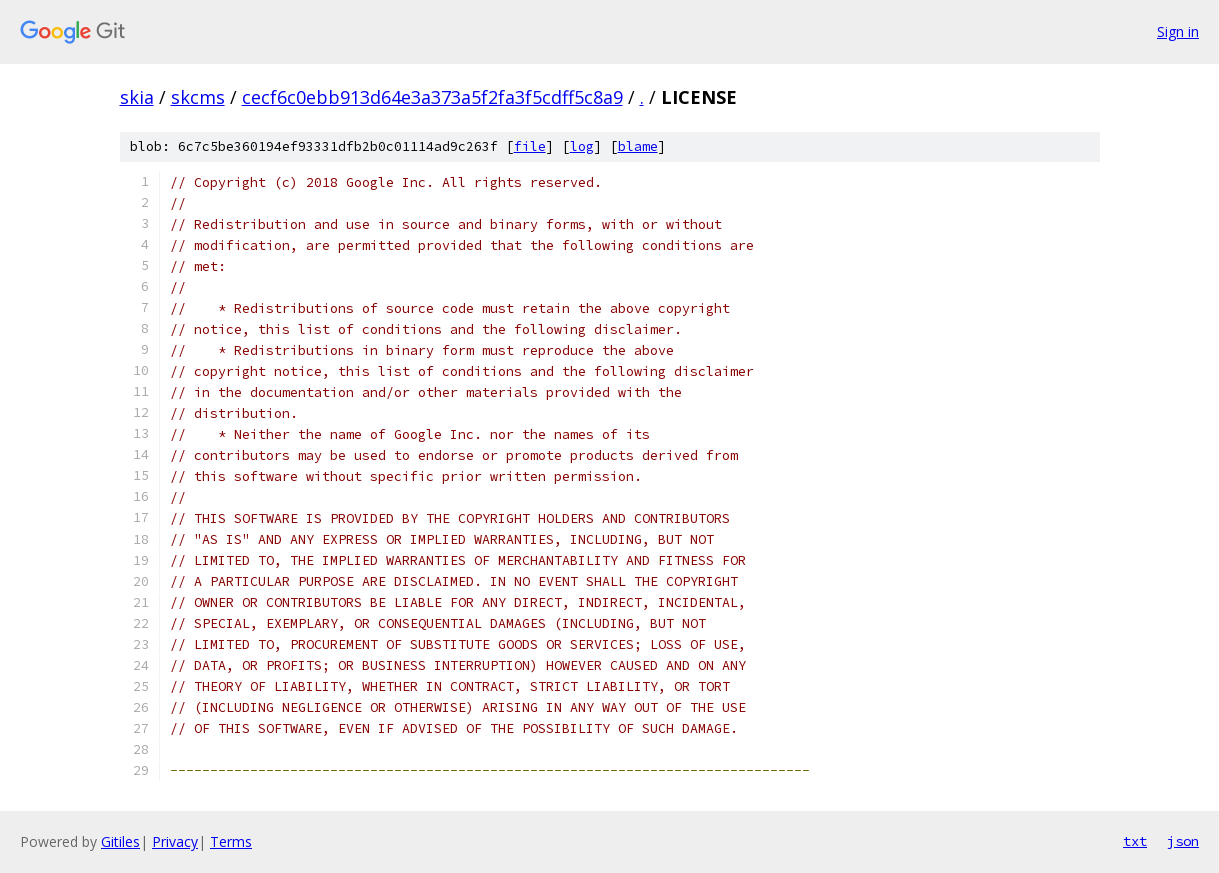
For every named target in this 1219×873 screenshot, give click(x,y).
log (582, 146)
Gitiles (120, 841)
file (530, 146)
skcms (198, 97)
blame (638, 146)
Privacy (175, 841)
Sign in (1178, 31)
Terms (231, 841)
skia (137, 97)
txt (1135, 841)
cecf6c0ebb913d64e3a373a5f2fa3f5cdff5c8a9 (432, 97)
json (1183, 841)
